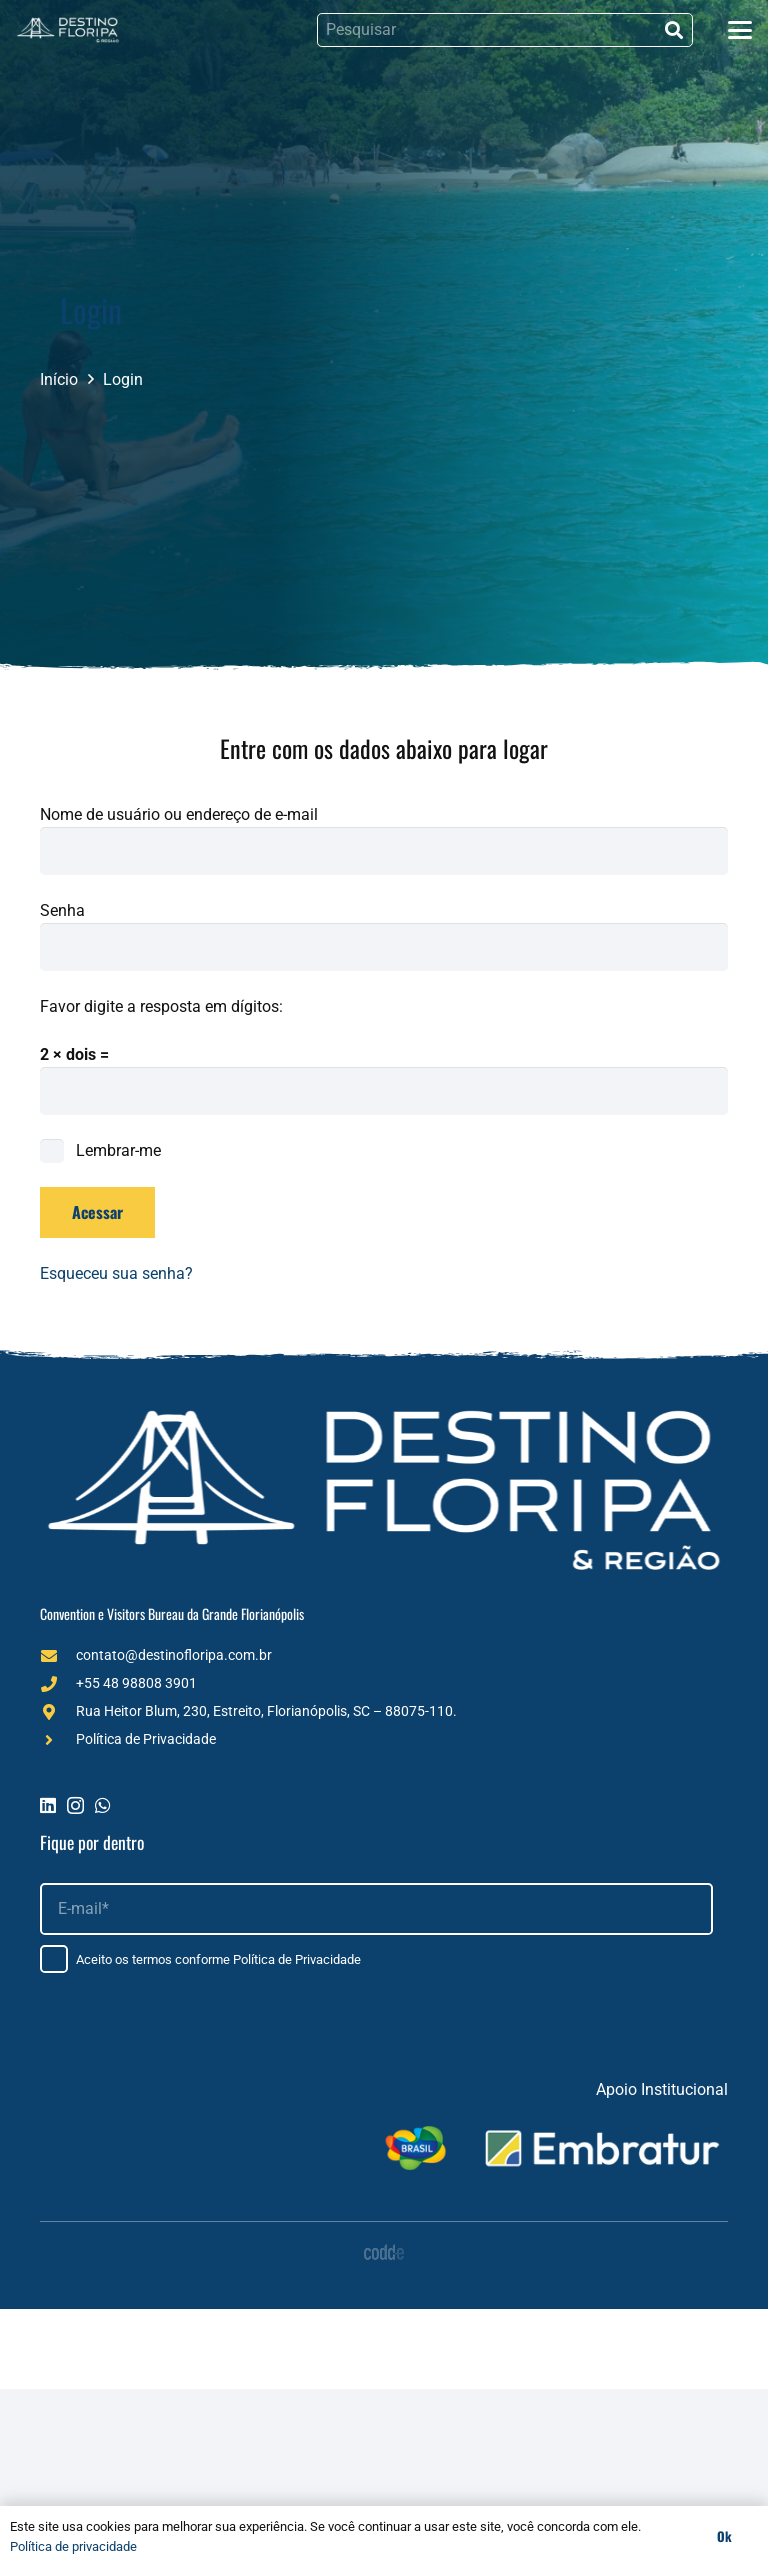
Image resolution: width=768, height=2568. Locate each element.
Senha (62, 910)
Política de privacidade (73, 2546)
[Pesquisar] (505, 30)
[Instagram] (75, 1806)
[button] (740, 30)
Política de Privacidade (146, 1739)
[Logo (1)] (68, 30)
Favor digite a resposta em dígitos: (161, 1006)
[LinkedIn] (48, 1805)
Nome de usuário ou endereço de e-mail (179, 814)
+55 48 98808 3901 (136, 1683)
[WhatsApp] (103, 1805)
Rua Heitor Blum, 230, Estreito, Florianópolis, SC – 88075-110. (266, 1711)
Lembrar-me (100, 1150)
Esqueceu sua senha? (116, 1273)
